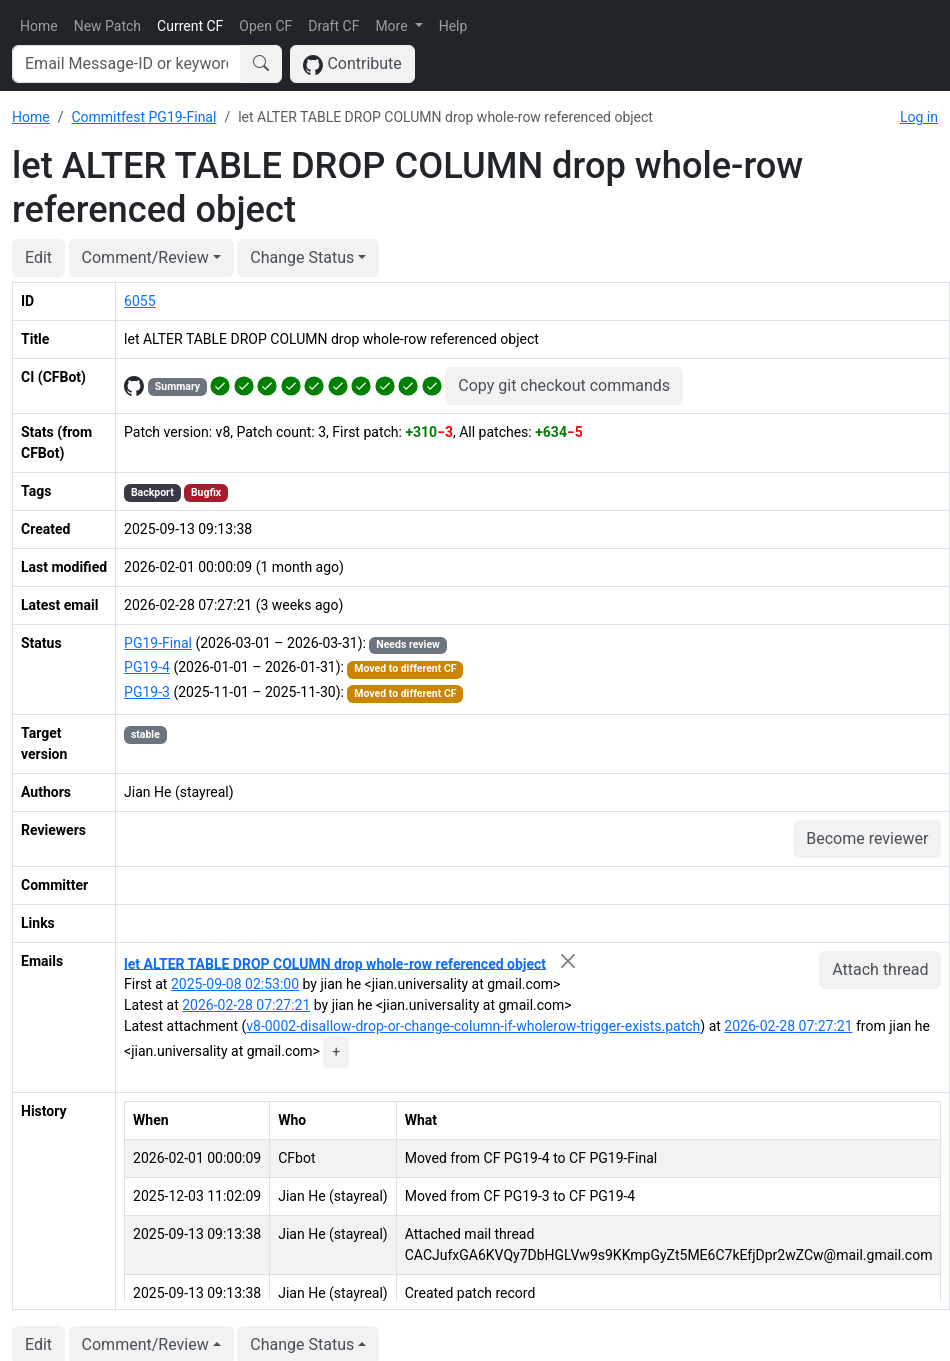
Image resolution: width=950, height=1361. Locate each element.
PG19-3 (147, 692)
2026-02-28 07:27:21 (246, 1005)
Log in (919, 117)
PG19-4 (147, 667)
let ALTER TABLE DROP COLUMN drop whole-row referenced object (335, 963)
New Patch (107, 26)
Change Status (302, 257)
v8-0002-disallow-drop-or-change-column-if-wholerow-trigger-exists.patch (473, 1026)
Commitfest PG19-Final (143, 117)
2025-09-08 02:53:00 (235, 984)
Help (453, 26)
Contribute (352, 64)
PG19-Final (158, 643)
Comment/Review (145, 257)
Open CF (265, 26)
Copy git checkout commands (564, 385)
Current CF (190, 26)
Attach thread (880, 969)
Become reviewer (867, 838)
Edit (38, 257)
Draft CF (333, 26)
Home (39, 26)
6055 (139, 301)
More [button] (393, 26)
